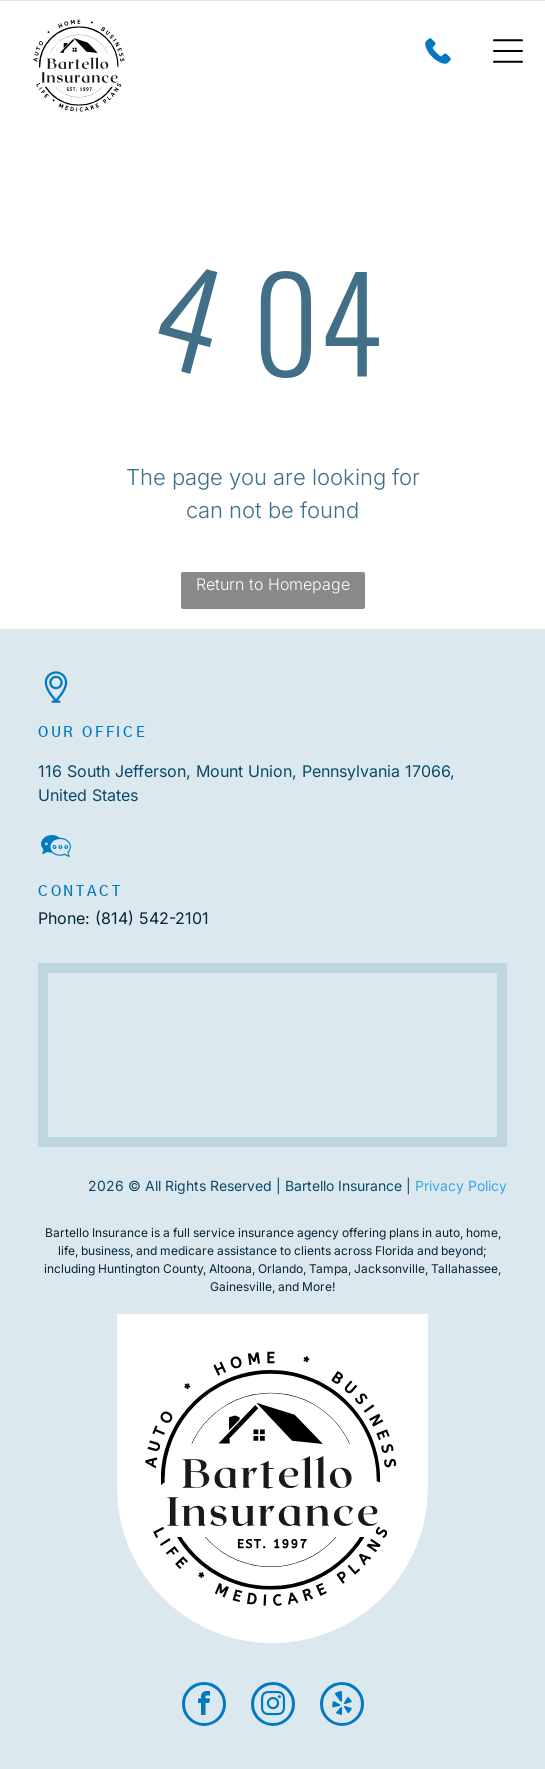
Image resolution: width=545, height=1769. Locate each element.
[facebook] (204, 1706)
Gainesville (241, 1286)
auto (447, 1232)
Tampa (328, 1268)
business (105, 1250)
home (482, 1232)
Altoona (230, 1268)
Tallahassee (464, 1268)
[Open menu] (508, 51)
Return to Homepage (273, 584)
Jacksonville (389, 1268)
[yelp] (342, 1706)
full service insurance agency (256, 1232)
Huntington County (150, 1268)
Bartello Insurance (96, 1232)
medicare (187, 1250)
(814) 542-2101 (152, 918)
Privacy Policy (461, 1185)
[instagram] (273, 1706)
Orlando (280, 1268)
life (66, 1250)
